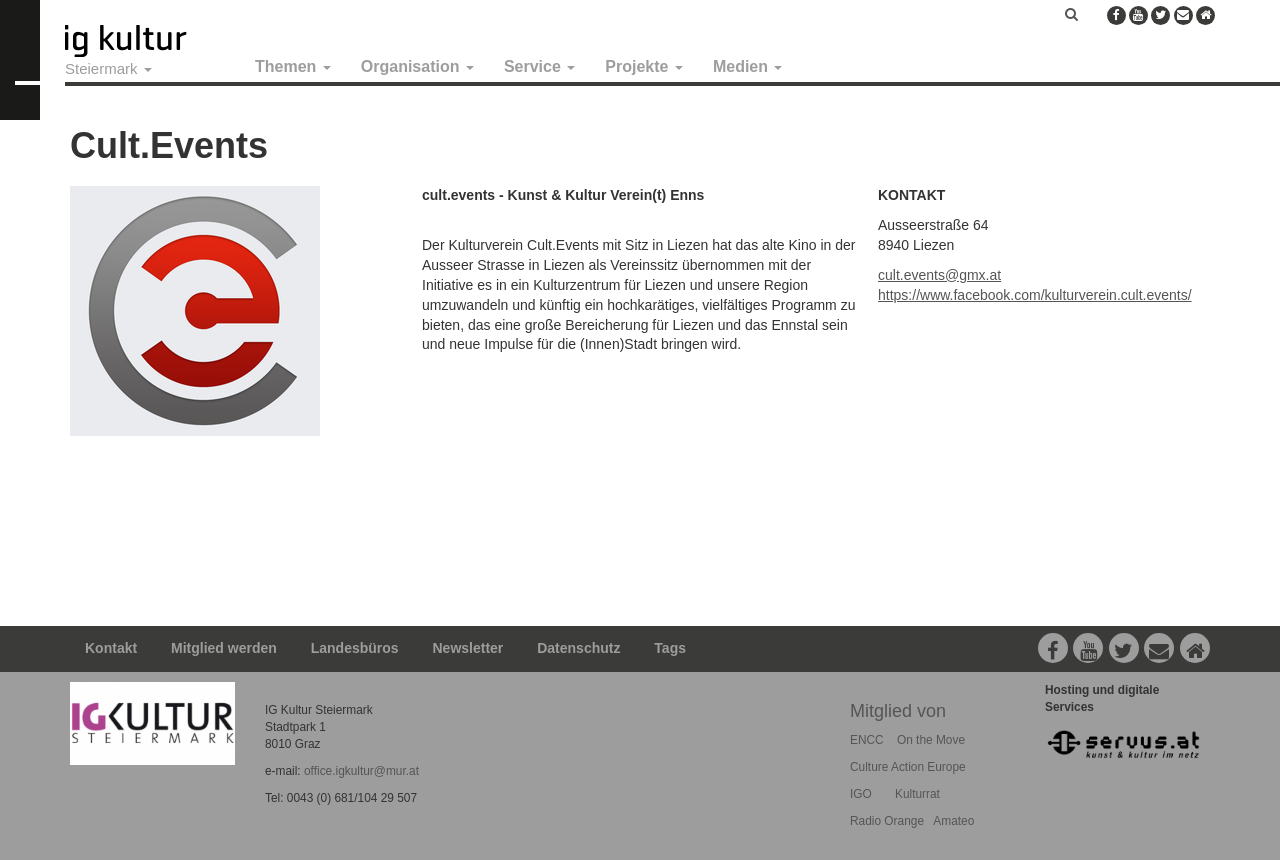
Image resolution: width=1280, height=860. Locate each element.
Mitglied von (898, 711)
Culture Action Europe (908, 767)
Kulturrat (917, 794)
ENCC (867, 740)
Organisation (417, 66)
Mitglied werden (224, 648)
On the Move (931, 740)
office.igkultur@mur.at (361, 771)
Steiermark (108, 68)
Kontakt (111, 648)
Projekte (644, 66)
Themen (293, 66)
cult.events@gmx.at (939, 275)
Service (539, 66)
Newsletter (468, 648)
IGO (861, 794)
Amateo (953, 821)
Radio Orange (887, 821)
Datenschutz (578, 648)
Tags (670, 648)
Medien (748, 66)
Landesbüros (355, 648)
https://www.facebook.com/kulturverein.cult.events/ (1035, 295)
